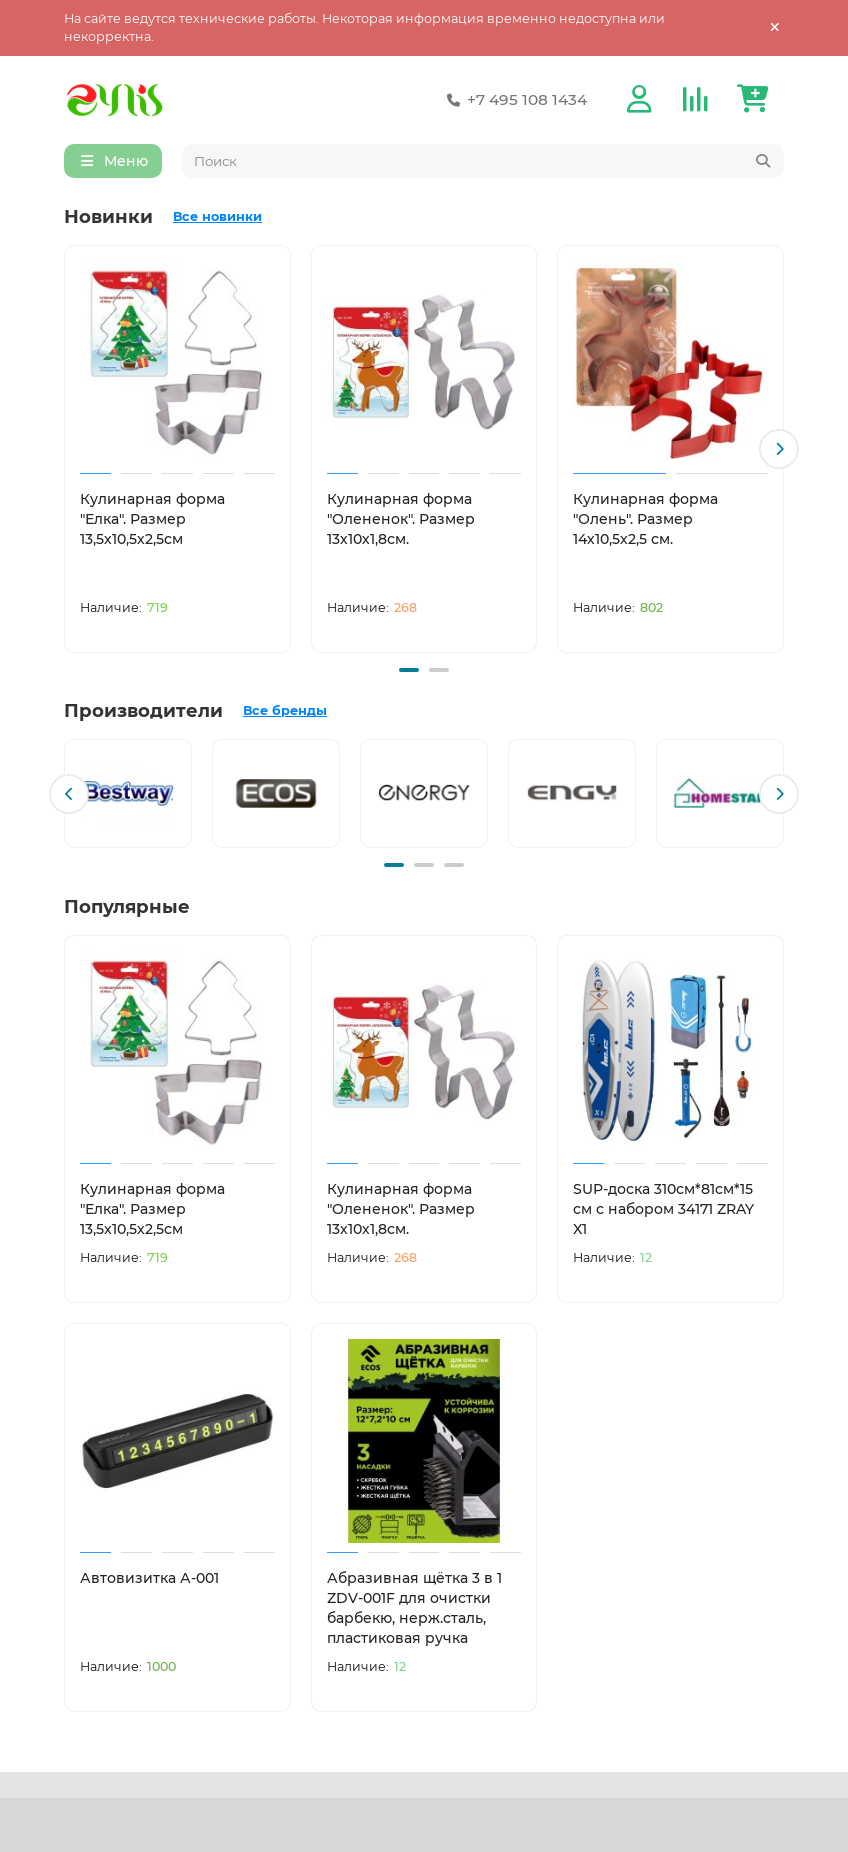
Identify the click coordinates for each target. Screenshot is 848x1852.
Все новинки (217, 217)
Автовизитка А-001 (149, 1576)
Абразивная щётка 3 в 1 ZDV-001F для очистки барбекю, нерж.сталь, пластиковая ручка (414, 1606)
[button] (779, 450)
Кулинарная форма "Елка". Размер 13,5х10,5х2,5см (152, 520)
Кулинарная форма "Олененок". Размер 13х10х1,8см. (401, 520)
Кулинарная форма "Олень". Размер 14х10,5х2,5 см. (645, 520)
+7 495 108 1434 (513, 100)
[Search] (483, 162)
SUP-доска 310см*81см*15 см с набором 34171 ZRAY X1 (663, 1208)
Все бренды (285, 710)
